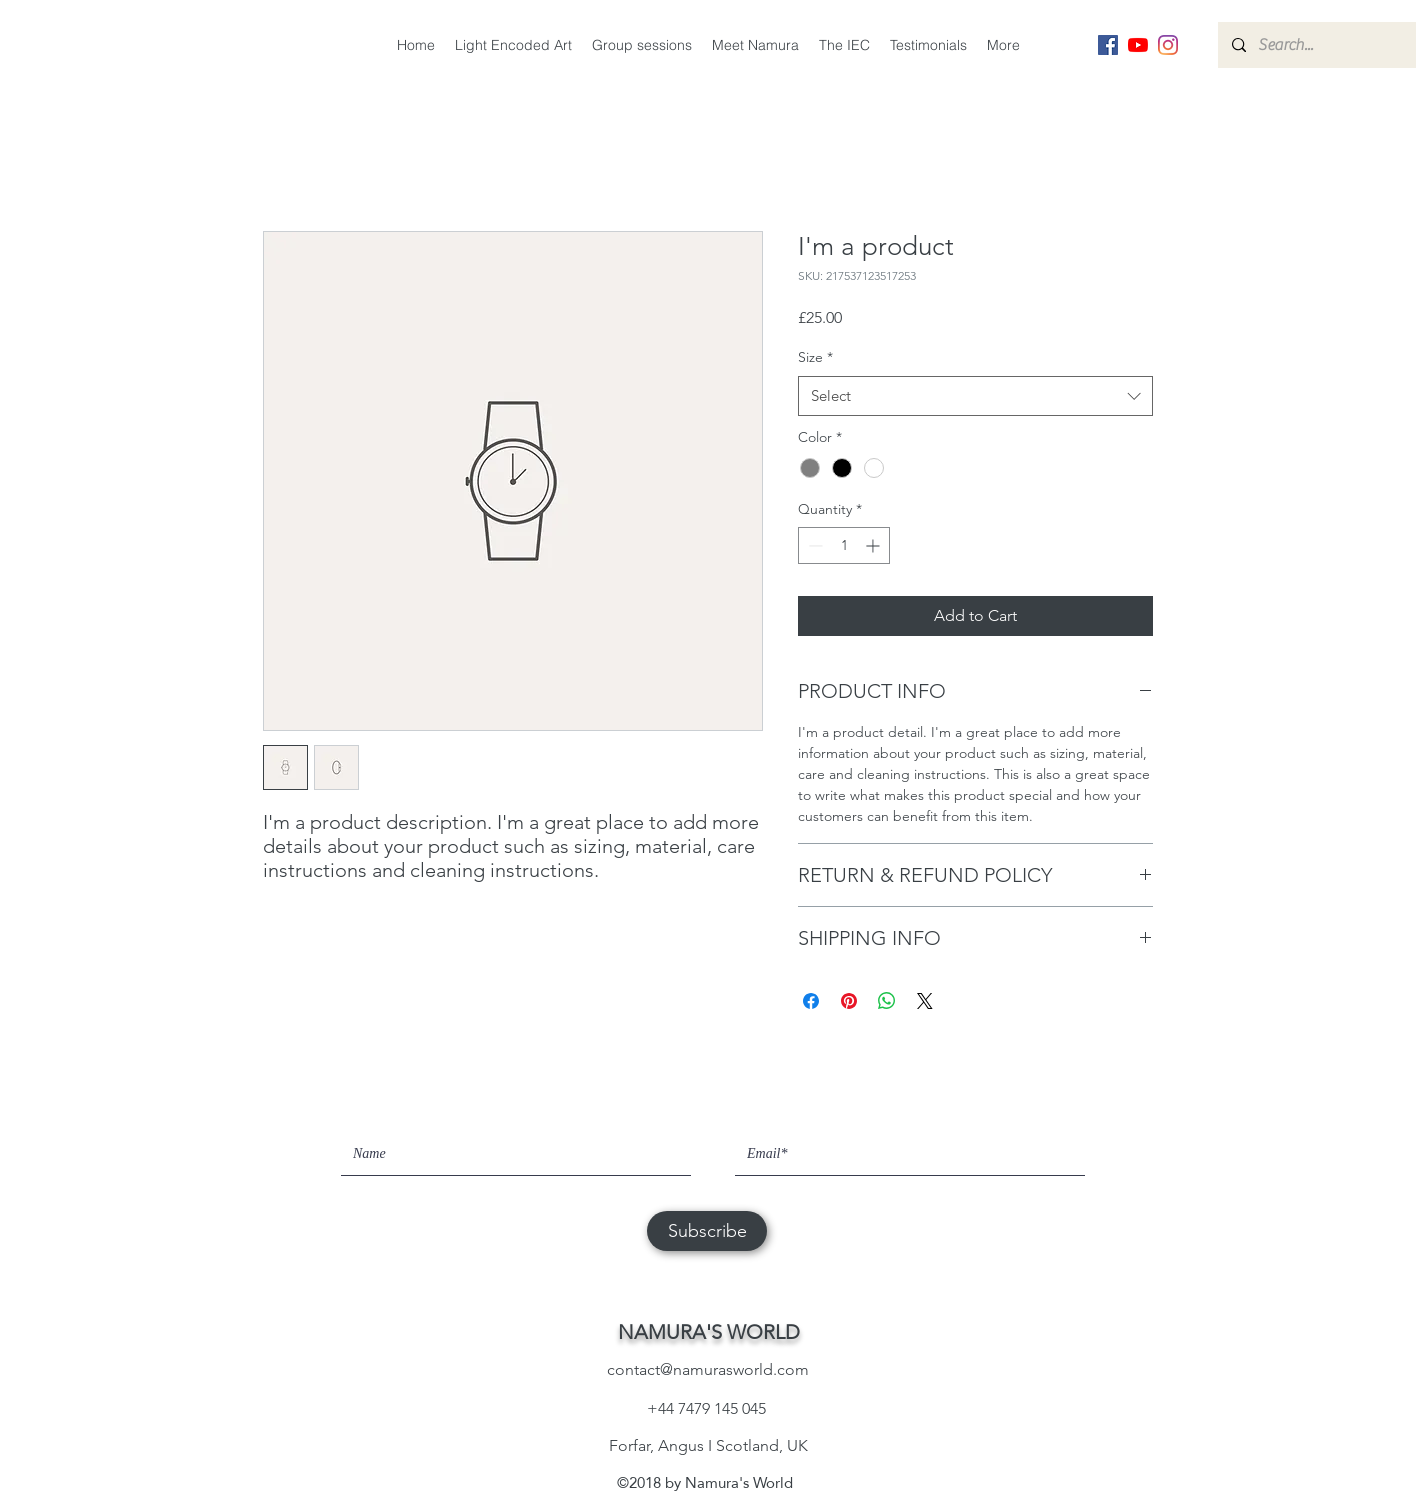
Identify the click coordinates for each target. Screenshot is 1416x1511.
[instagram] (1168, 45)
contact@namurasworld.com (708, 1369)
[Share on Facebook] (811, 1001)
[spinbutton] (844, 545)
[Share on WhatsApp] (887, 1001)
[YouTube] (1138, 45)
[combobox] (975, 396)
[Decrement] (813, 545)
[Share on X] (925, 1001)
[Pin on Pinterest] (849, 1001)
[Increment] (874, 545)
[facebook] (1108, 45)
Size (815, 357)
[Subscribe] (707, 1231)
